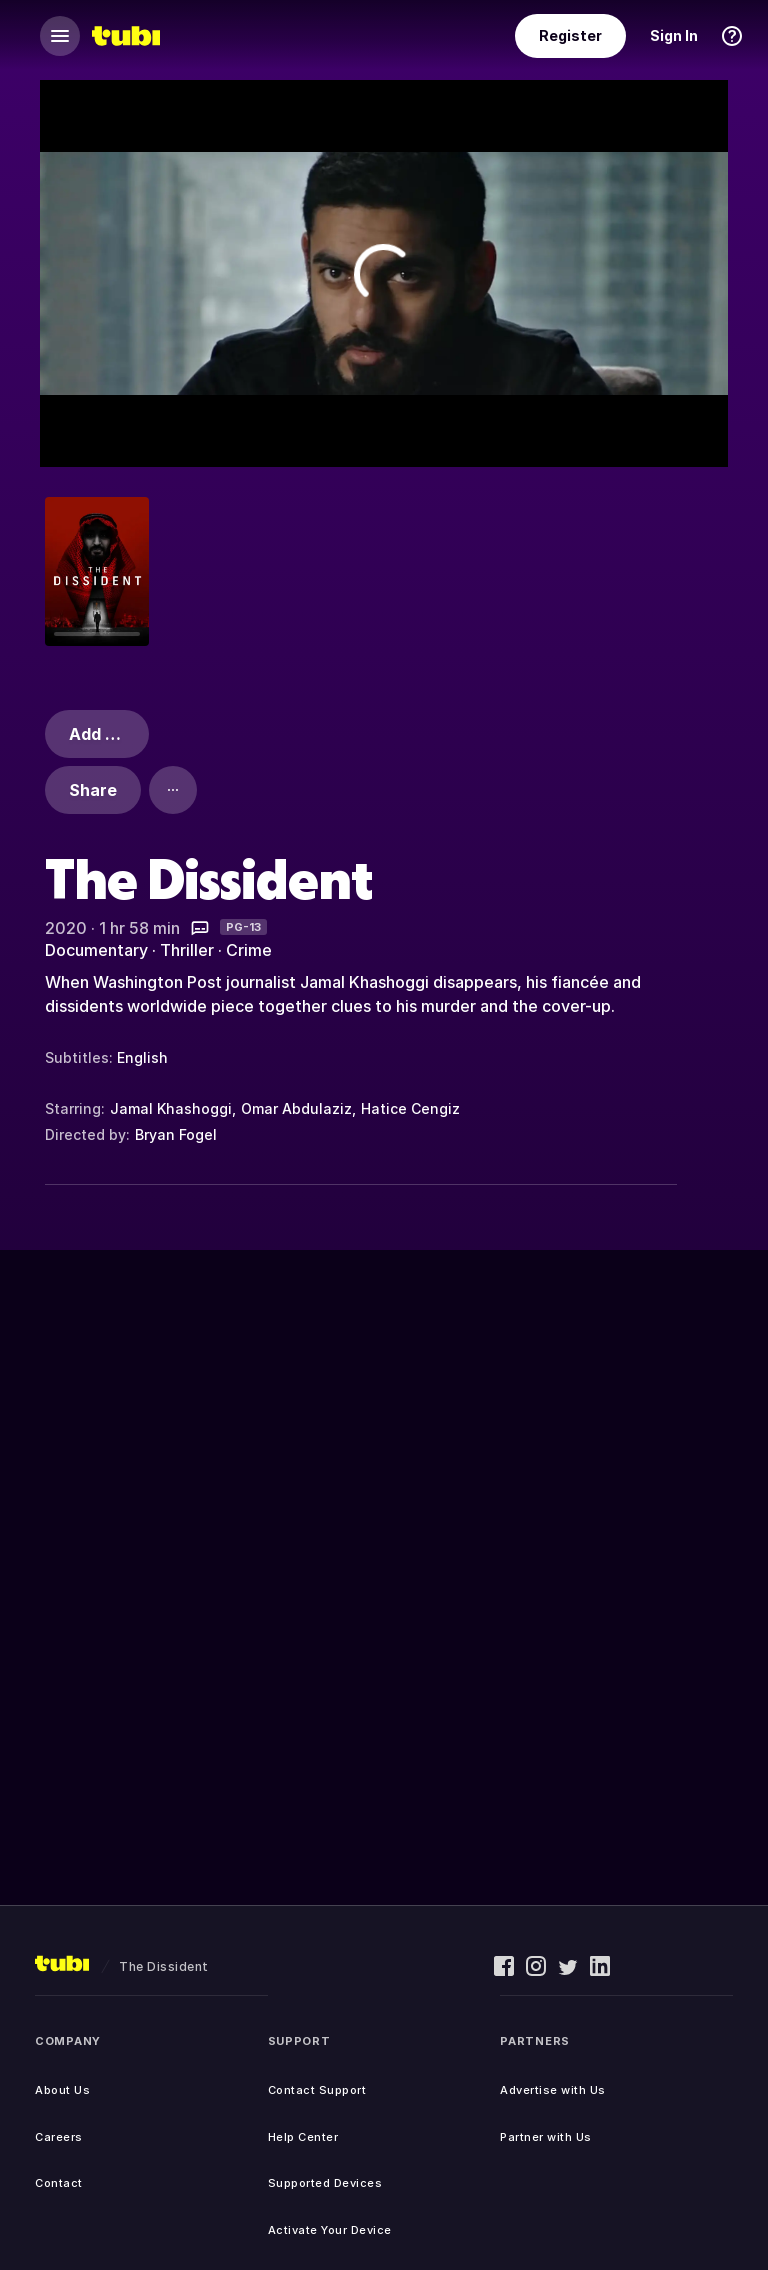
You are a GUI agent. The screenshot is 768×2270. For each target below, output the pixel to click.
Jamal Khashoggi (171, 1108)
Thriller (187, 950)
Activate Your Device (330, 2230)
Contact (59, 2183)
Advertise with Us (553, 2090)
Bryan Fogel (176, 1134)
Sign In (674, 35)
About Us (62, 2090)
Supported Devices (325, 2183)
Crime (249, 950)
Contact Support (317, 2090)
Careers (59, 2137)
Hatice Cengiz (410, 1108)
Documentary (96, 950)
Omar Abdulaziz (296, 1108)
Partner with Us (546, 2137)
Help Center (303, 2137)
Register (570, 35)
